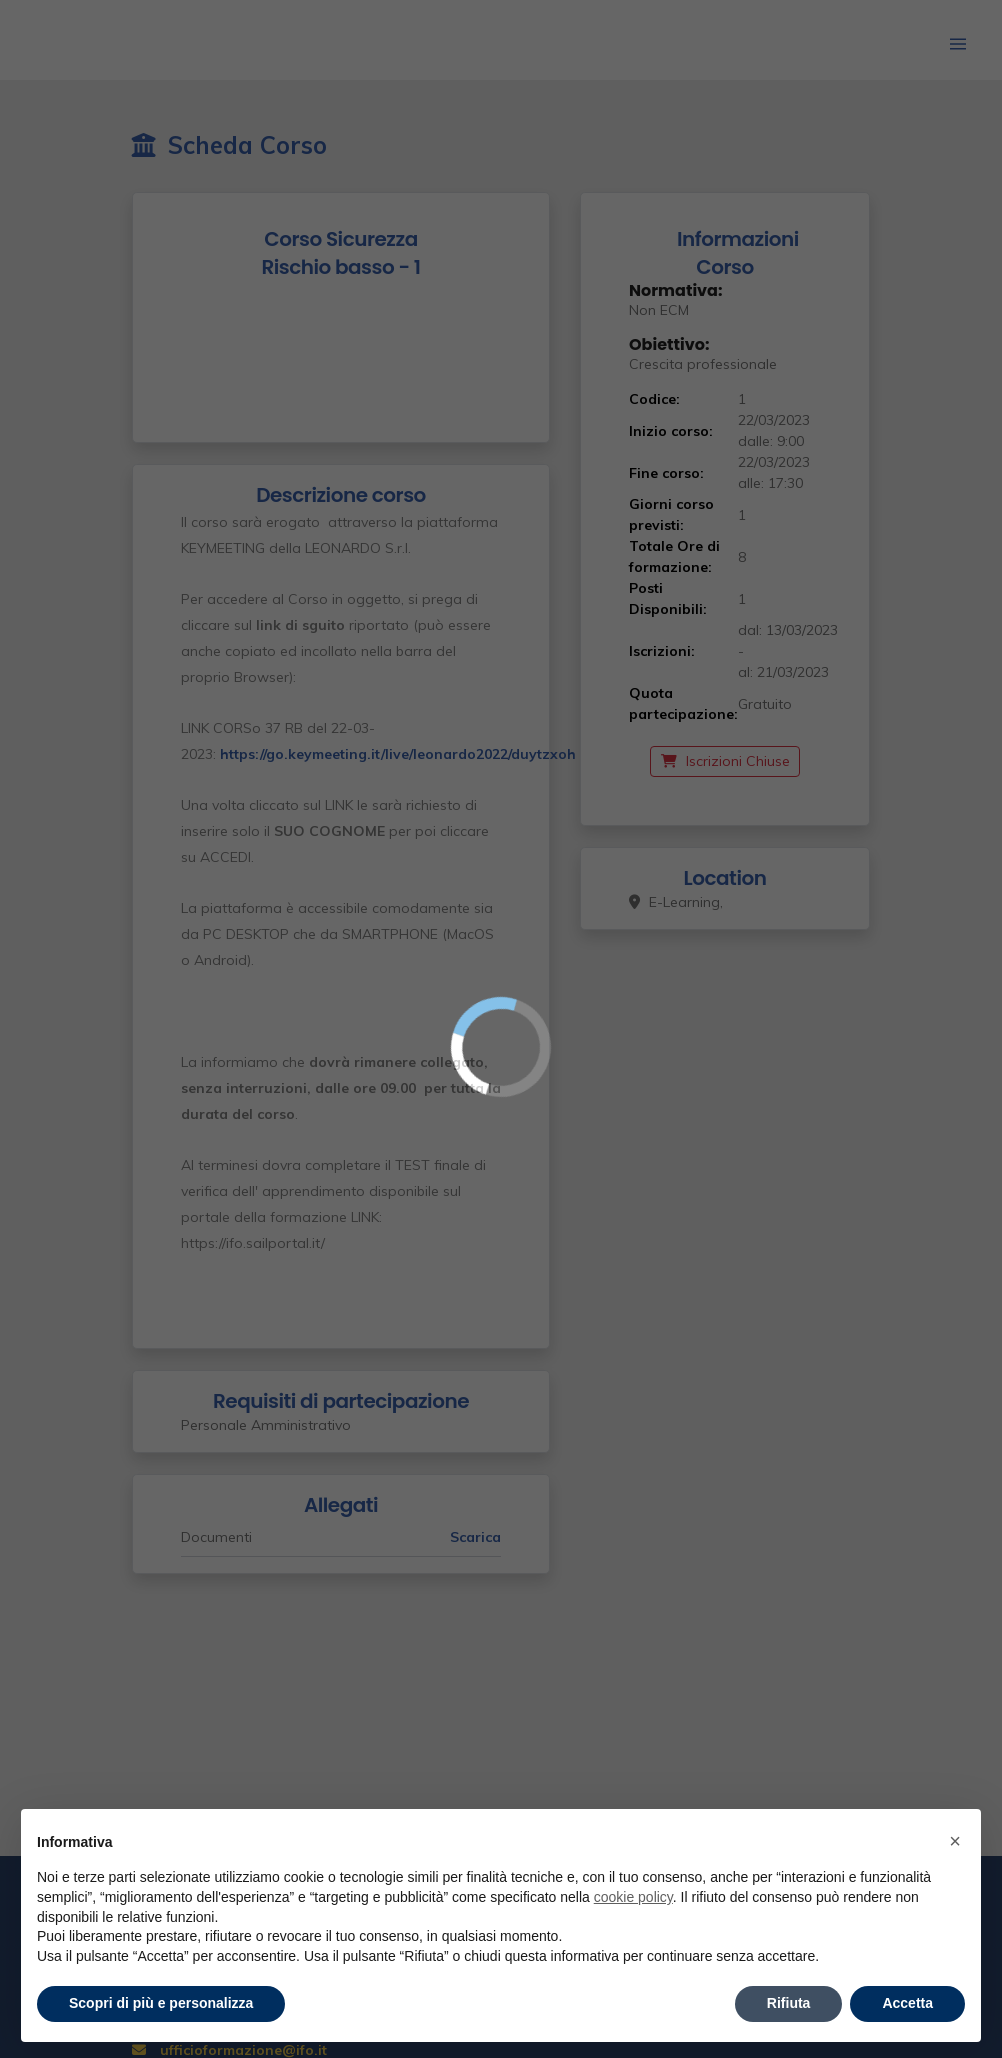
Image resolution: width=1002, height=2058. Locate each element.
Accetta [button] (907, 2003)
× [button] (955, 1841)
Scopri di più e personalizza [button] (161, 2003)
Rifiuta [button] (789, 2003)
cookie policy (633, 1897)
